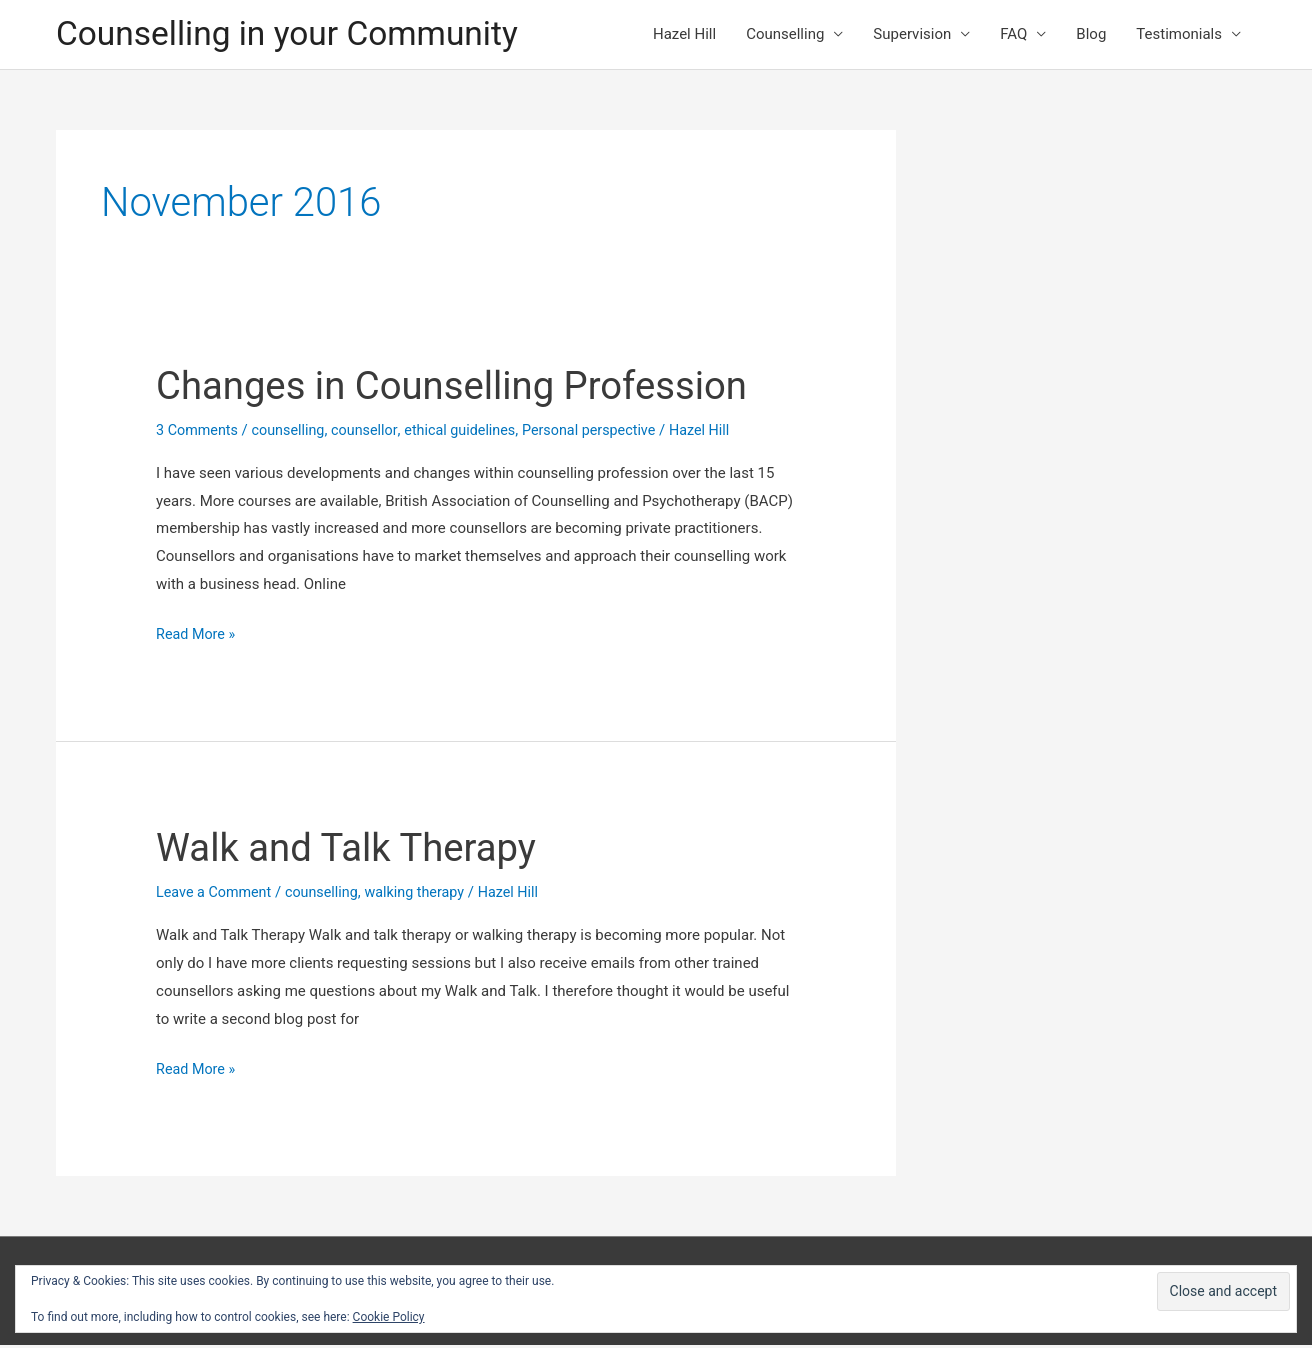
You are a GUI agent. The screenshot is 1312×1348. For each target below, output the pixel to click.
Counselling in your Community (297, 35)
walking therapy (425, 896)
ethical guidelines (472, 433)
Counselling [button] (785, 36)
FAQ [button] (1013, 36)
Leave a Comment (216, 896)
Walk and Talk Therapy (354, 851)
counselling (293, 433)
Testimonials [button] (1179, 36)
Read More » (197, 639)
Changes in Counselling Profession (465, 388)
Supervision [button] (912, 36)
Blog (1091, 36)
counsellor (372, 433)
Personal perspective (607, 433)
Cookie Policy (389, 1317)
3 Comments (199, 433)
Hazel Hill (684, 36)
